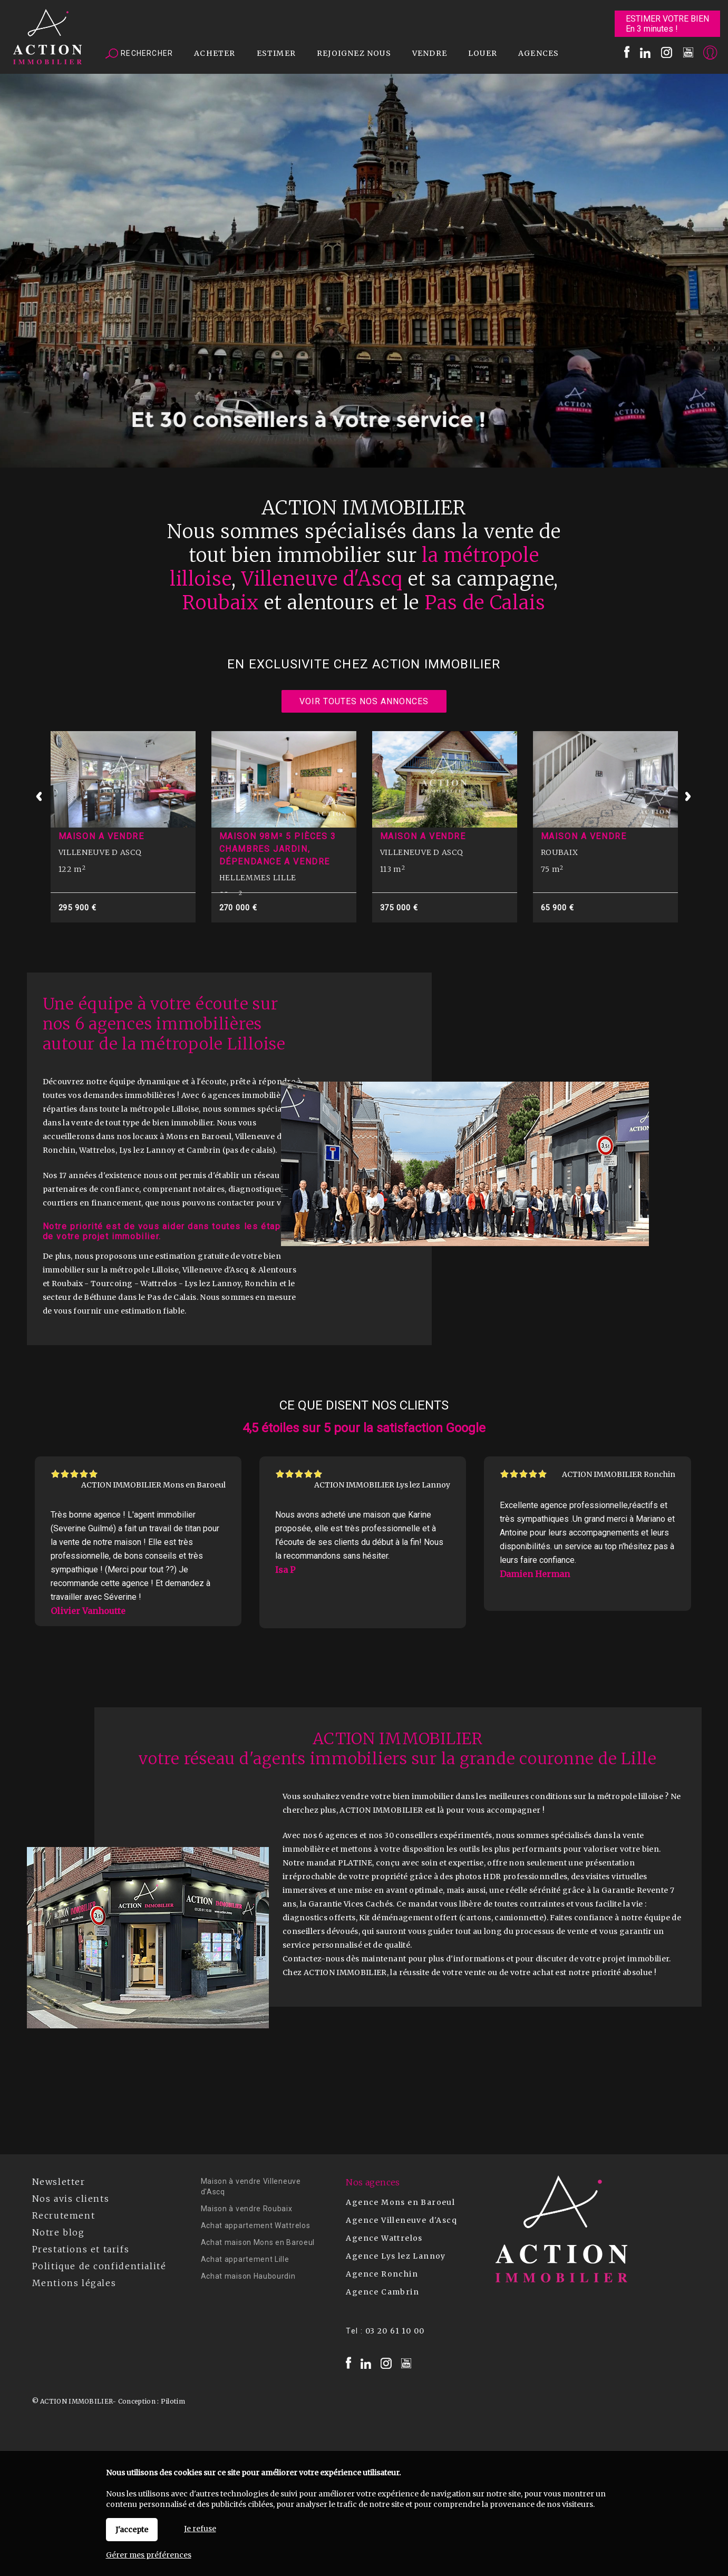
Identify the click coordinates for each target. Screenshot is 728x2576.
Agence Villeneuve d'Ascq (401, 2220)
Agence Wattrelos (384, 2238)
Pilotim (173, 2401)
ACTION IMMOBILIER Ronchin (618, 1474)
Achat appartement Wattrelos (255, 2225)
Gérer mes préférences (148, 2555)
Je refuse (200, 2528)
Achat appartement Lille (245, 2259)
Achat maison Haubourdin (248, 2276)
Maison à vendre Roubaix (247, 2208)
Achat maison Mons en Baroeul (258, 2242)
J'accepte (131, 2529)
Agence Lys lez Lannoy (395, 2256)
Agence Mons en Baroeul (400, 2202)
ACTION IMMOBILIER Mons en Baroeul (153, 1485)
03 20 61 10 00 (395, 2331)
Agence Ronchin (382, 2274)
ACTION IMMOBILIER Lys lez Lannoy (382, 1485)
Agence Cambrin (382, 2292)
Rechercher (139, 53)
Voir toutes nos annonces (364, 701)
